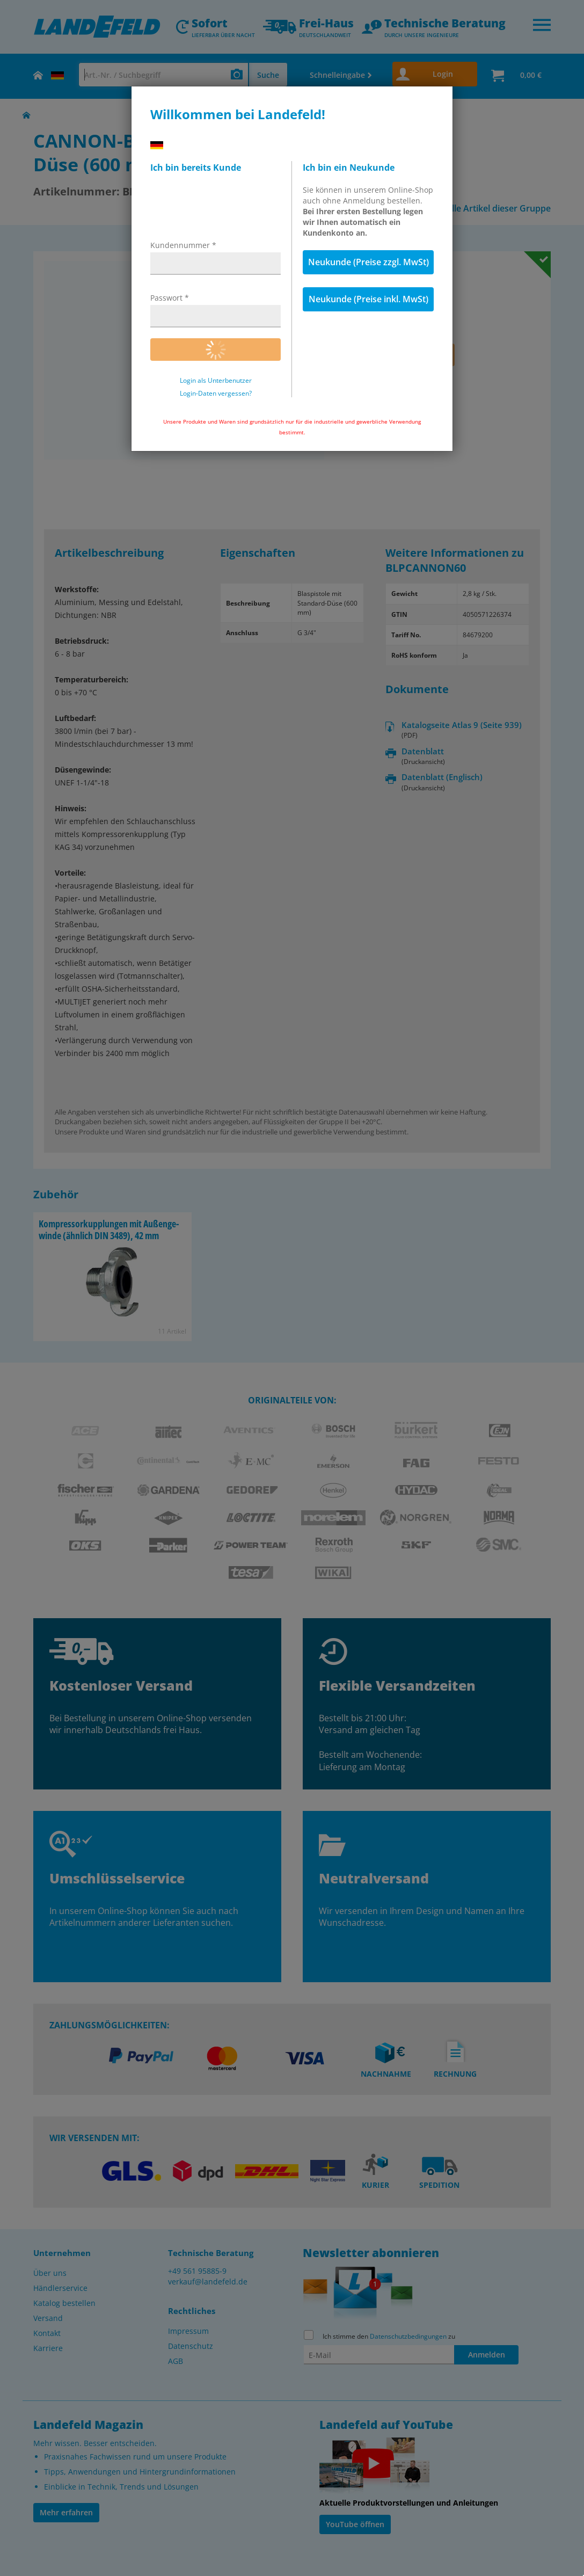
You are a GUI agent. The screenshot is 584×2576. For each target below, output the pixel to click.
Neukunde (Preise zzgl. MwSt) (368, 262)
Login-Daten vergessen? (216, 393)
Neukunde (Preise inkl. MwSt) (368, 299)
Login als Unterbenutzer (216, 380)
